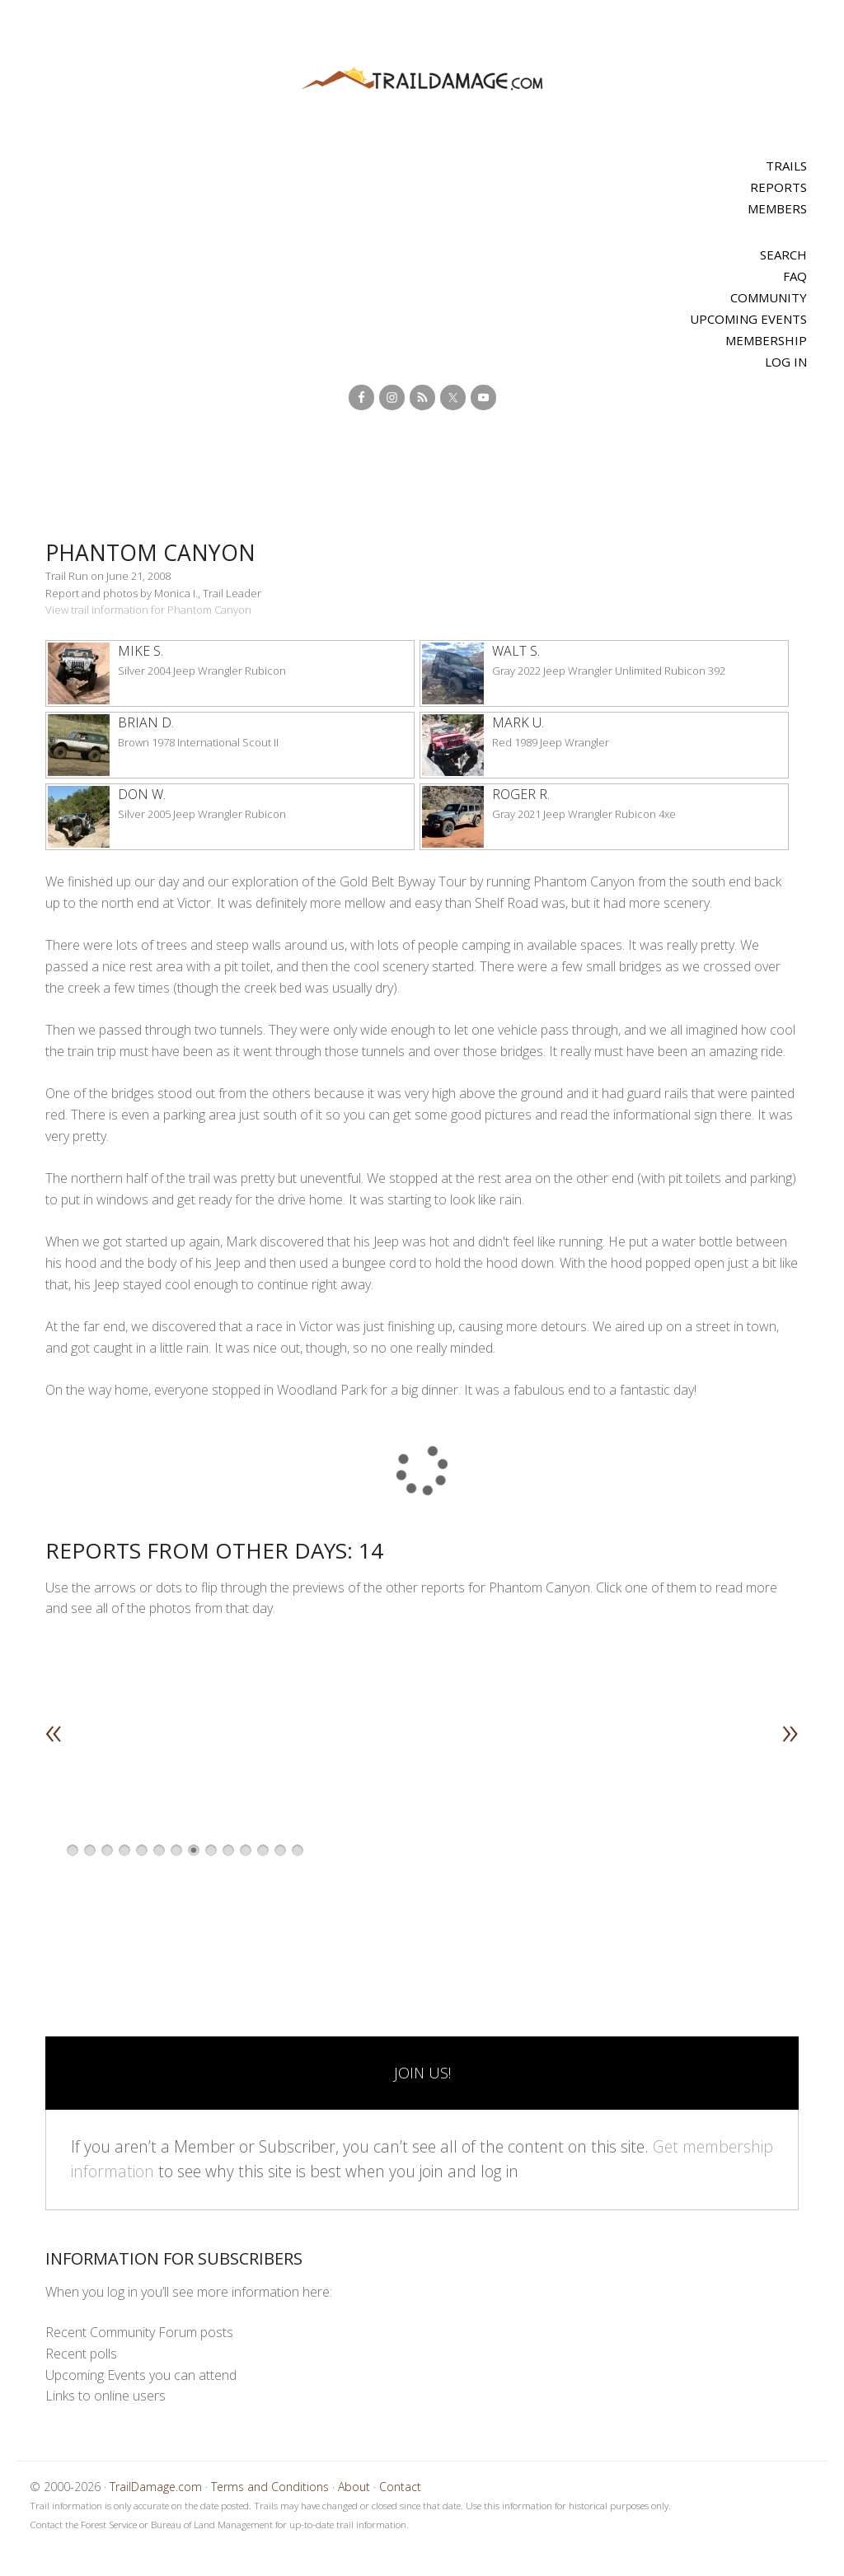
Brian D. (146, 722)
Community (768, 297)
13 (280, 1850)
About (354, 2486)
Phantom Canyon (161, 551)
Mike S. (140, 651)
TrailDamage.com (422, 79)
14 (297, 1850)
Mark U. (518, 722)
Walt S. (516, 651)
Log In (786, 361)
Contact (400, 2486)
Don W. (142, 794)
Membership (766, 340)
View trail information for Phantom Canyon (148, 609)
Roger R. (521, 794)
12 (263, 1850)
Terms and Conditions (270, 2486)
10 (228, 1850)
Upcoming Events (748, 319)
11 (245, 1850)
